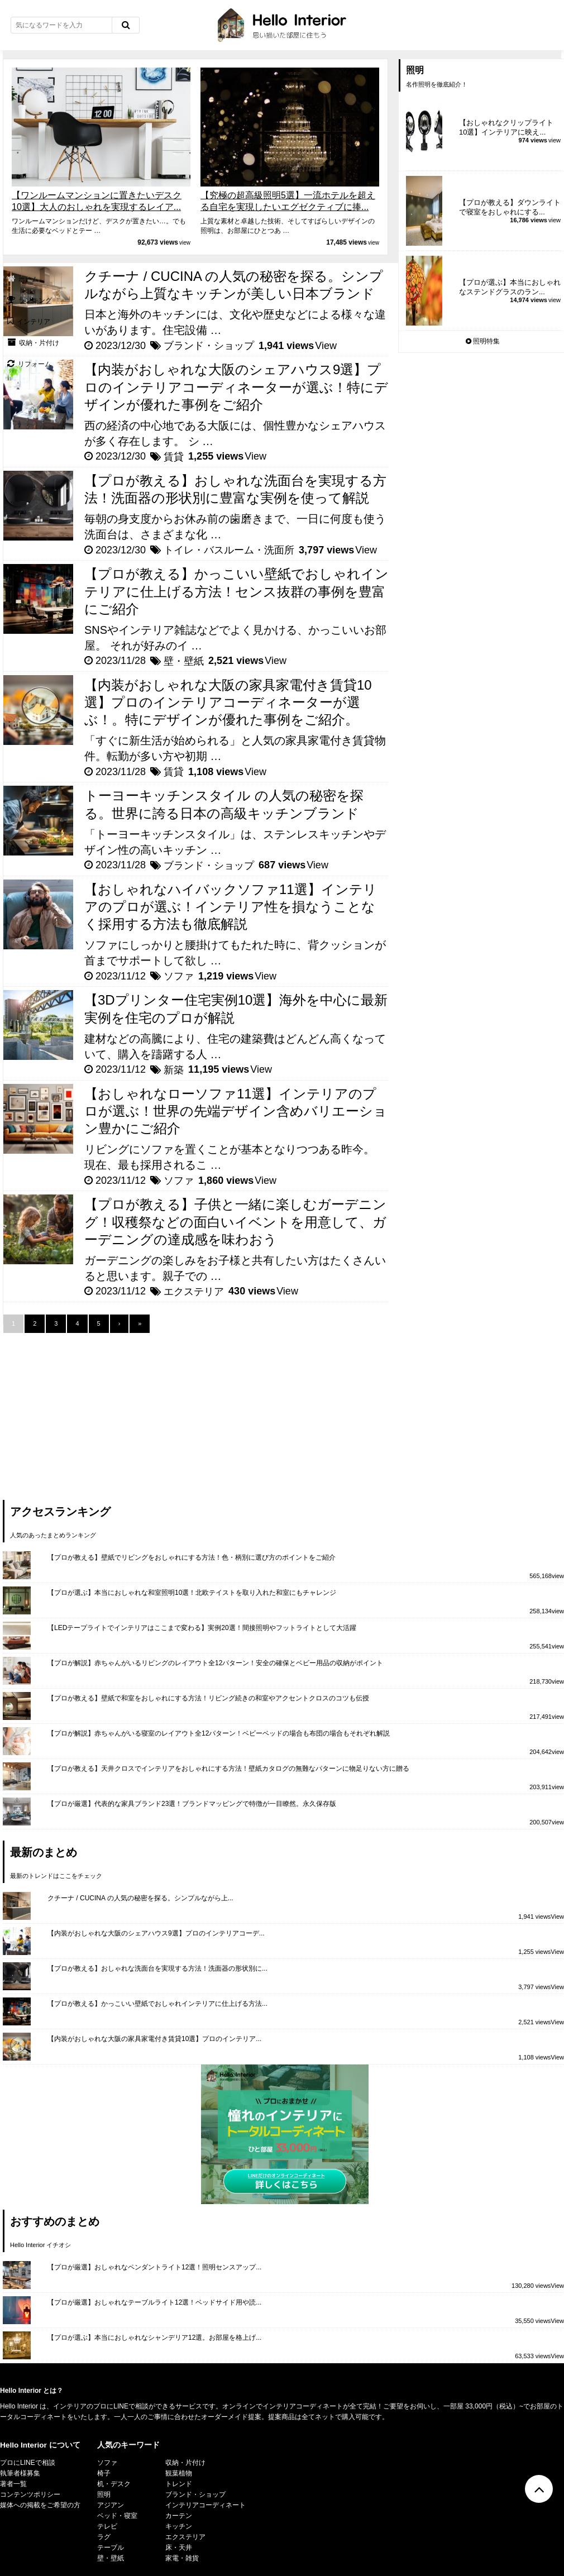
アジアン (110, 2505)
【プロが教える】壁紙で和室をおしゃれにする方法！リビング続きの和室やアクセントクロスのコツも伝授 (208, 1698)
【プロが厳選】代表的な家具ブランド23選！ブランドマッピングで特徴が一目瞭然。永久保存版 (191, 1804)
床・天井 (178, 2547)
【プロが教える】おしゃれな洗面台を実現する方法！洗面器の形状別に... (157, 1968)
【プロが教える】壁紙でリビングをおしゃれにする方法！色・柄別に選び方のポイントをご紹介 (191, 1557)
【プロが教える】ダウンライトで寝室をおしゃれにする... (510, 207)
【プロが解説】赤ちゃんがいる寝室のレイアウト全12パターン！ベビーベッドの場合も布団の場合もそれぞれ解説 (218, 1733)
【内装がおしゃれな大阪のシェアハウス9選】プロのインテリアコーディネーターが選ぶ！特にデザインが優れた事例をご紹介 (236, 387)
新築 (174, 1070)
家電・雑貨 (182, 2558)
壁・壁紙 (184, 661)
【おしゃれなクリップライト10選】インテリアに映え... (506, 127)
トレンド (178, 2484)
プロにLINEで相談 (27, 2463)
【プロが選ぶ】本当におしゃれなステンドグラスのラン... (510, 287)
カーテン (178, 2516)
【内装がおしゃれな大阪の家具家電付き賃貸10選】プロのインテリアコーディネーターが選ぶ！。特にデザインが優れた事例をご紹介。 (228, 702)
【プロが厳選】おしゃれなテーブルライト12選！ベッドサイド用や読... (154, 2302)
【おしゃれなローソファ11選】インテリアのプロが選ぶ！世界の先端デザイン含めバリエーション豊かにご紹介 (235, 1111)
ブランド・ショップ (209, 345)
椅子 (104, 2473)
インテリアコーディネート (205, 2505)
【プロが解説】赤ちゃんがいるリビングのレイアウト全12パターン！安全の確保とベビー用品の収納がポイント (215, 1663)
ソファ (179, 976)
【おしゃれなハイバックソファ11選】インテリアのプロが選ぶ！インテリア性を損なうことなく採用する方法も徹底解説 (230, 906)
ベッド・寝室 (117, 2516)
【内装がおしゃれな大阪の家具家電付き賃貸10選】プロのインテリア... (154, 2039)
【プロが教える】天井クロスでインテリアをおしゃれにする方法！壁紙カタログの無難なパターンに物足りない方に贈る (228, 1768)
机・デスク (114, 2484)
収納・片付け (185, 2463)
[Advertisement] (86, 1411)
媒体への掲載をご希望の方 (40, 2505)
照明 (104, 2494)
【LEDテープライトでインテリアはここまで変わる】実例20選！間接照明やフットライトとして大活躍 (201, 1628)
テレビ (107, 2526)
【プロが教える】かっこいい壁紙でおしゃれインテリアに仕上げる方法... (157, 2004)
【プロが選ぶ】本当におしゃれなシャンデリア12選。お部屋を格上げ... (154, 2337)
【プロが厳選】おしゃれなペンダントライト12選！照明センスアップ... (154, 2267)
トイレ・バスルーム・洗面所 (229, 550)
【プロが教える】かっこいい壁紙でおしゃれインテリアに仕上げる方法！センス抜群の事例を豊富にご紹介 (236, 591)
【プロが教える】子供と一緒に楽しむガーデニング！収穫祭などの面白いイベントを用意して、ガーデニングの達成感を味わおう (235, 1221)
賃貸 (174, 456)
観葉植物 (178, 2473)
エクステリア (194, 1291)
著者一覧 (13, 2484)
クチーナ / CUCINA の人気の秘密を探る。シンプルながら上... (140, 1898)
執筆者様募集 (20, 2473)
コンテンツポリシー (30, 2494)
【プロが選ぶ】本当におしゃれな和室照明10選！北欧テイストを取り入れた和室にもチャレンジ (191, 1593)
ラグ (104, 2537)
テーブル (110, 2547)
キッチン (178, 2526)
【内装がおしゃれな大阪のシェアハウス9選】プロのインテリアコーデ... (156, 1933)
